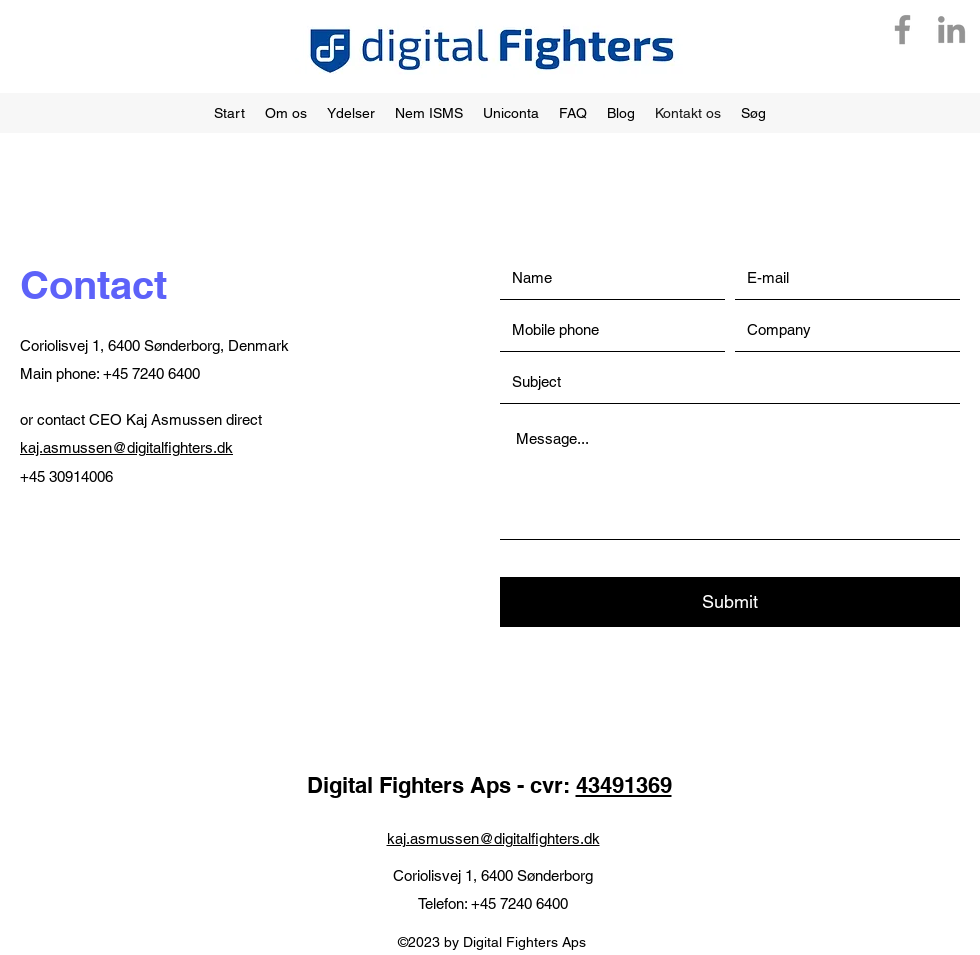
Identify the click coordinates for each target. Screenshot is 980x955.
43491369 (624, 785)
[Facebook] (902, 29)
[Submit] (730, 602)
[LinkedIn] (951, 29)
